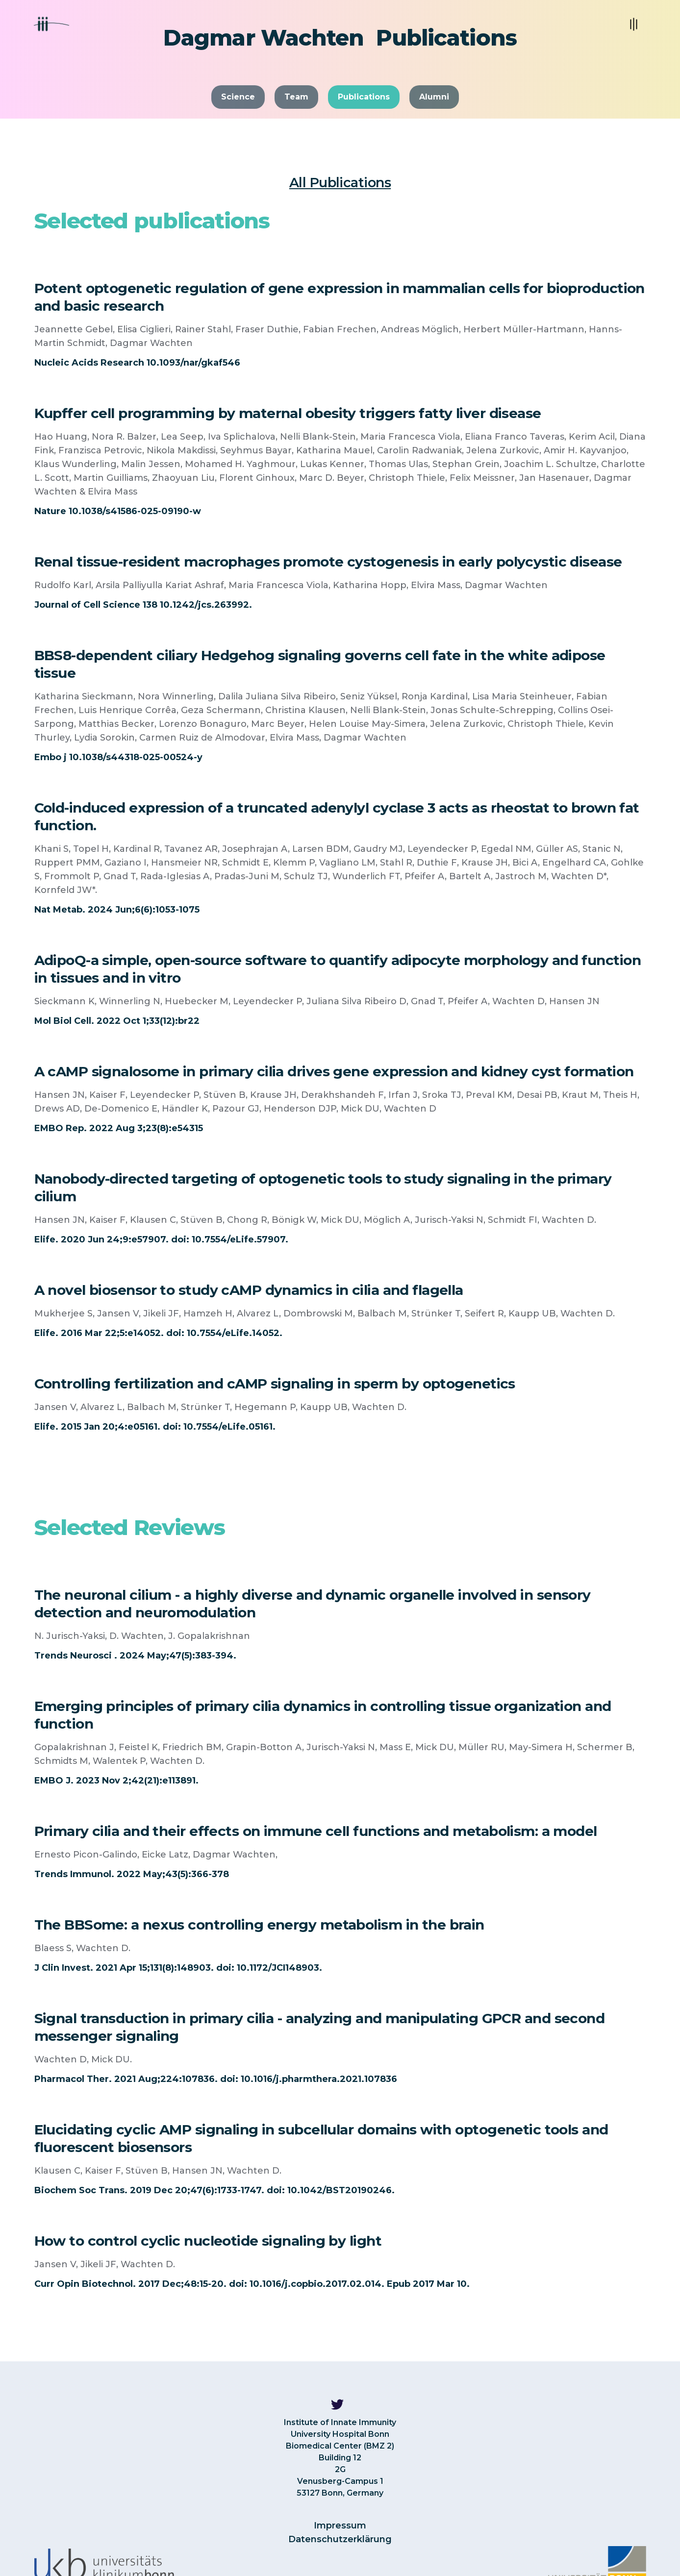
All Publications (340, 182)
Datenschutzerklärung (340, 2539)
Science (238, 96)
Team (296, 96)
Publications (364, 96)
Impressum (340, 2525)
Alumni (434, 96)
